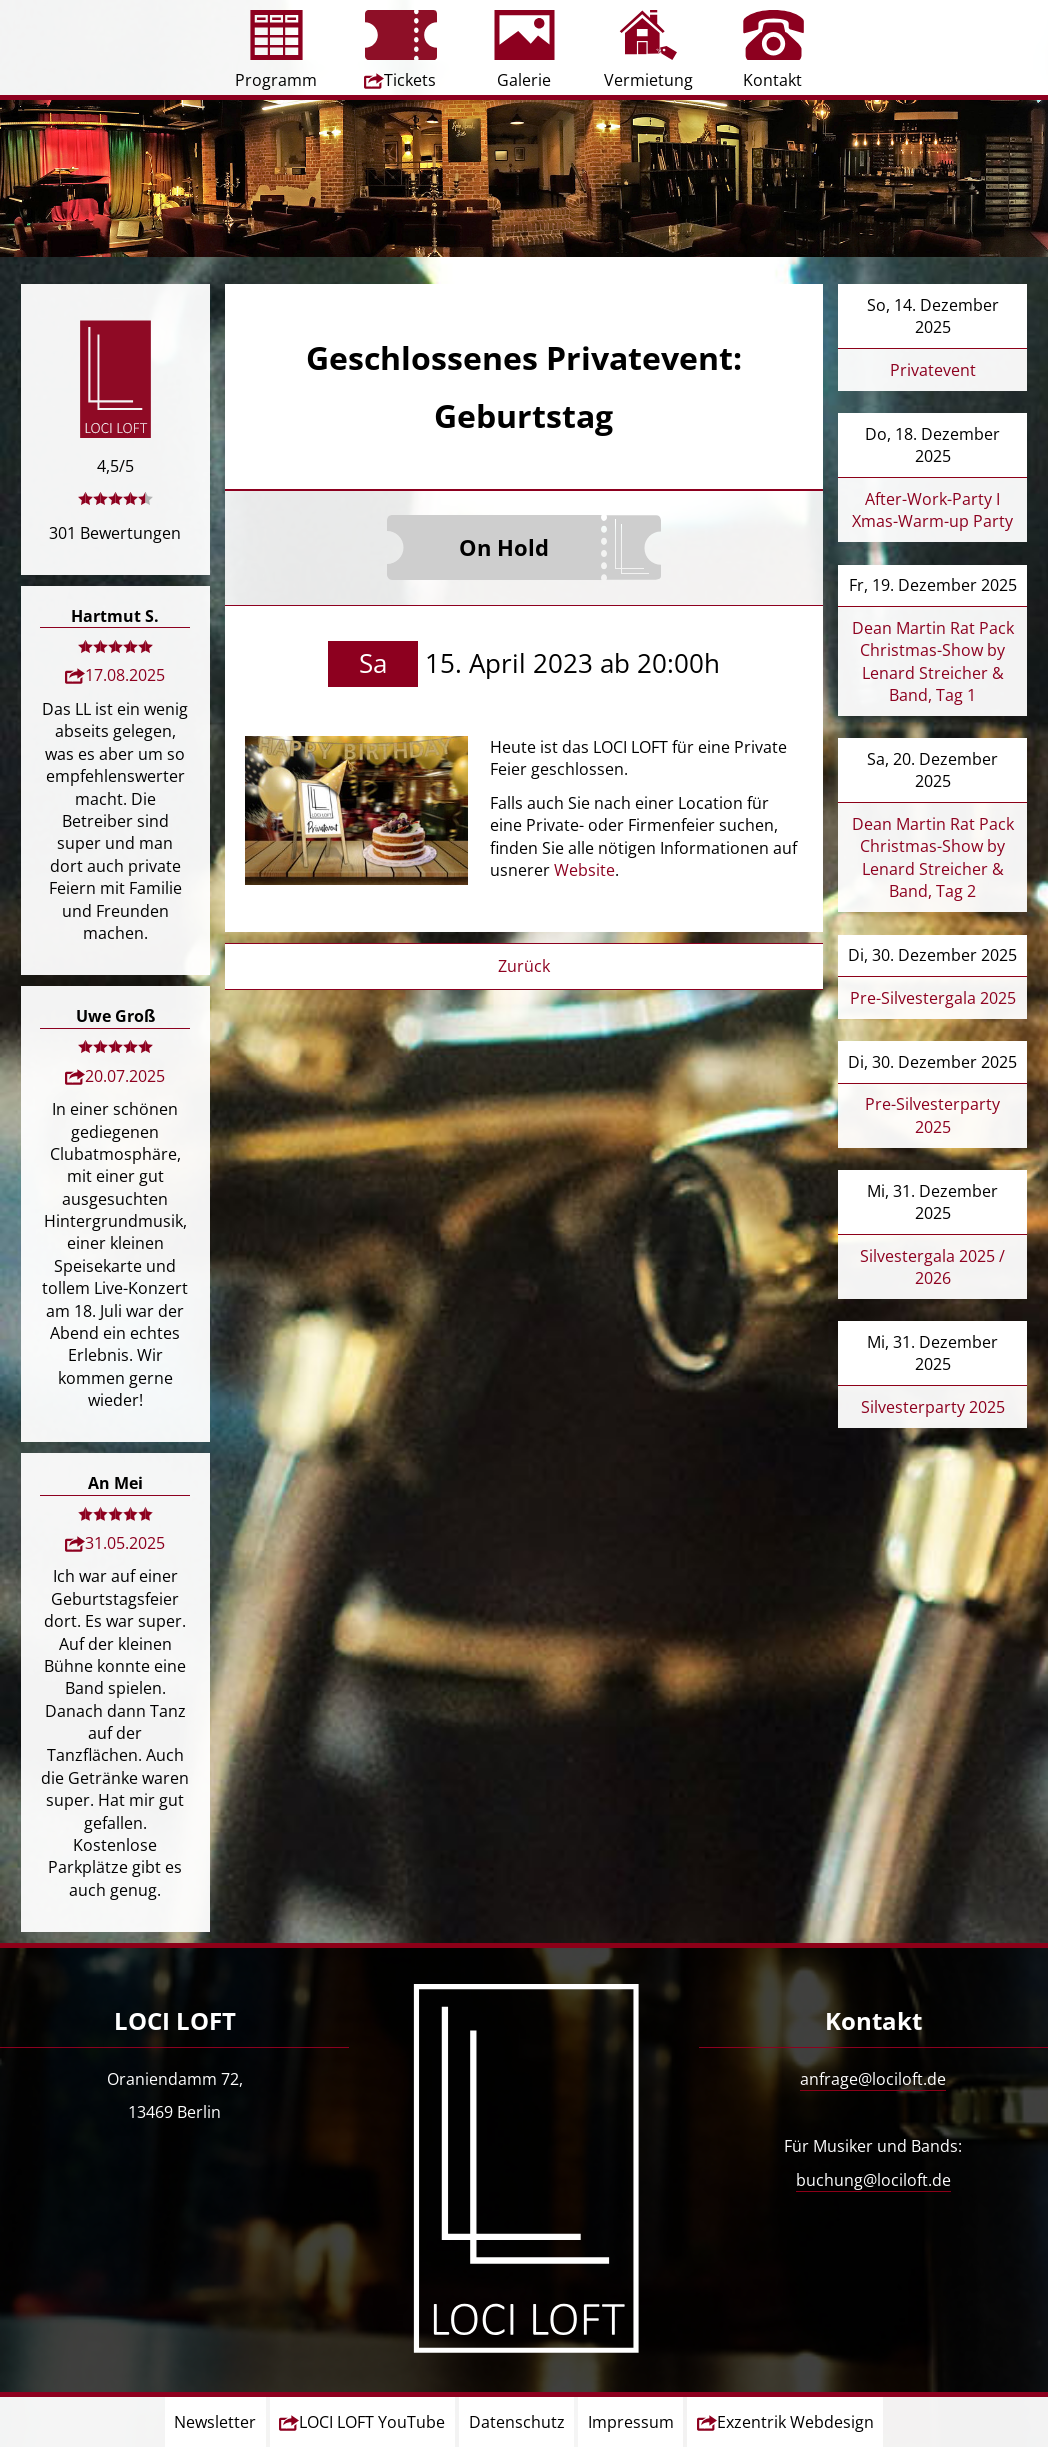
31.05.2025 (125, 1543)
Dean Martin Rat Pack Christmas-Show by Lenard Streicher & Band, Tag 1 (933, 661)
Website (584, 870)
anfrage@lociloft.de (873, 2079)
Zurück (524, 966)
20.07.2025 (125, 1076)
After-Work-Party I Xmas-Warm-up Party (932, 510)
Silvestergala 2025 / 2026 (932, 1267)
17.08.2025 (125, 675)
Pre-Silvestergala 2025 (933, 998)
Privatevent (933, 370)
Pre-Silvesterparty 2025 (932, 1115)
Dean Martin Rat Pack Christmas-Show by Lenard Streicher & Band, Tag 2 (933, 857)
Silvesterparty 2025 (933, 1407)
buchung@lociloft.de (873, 2180)
